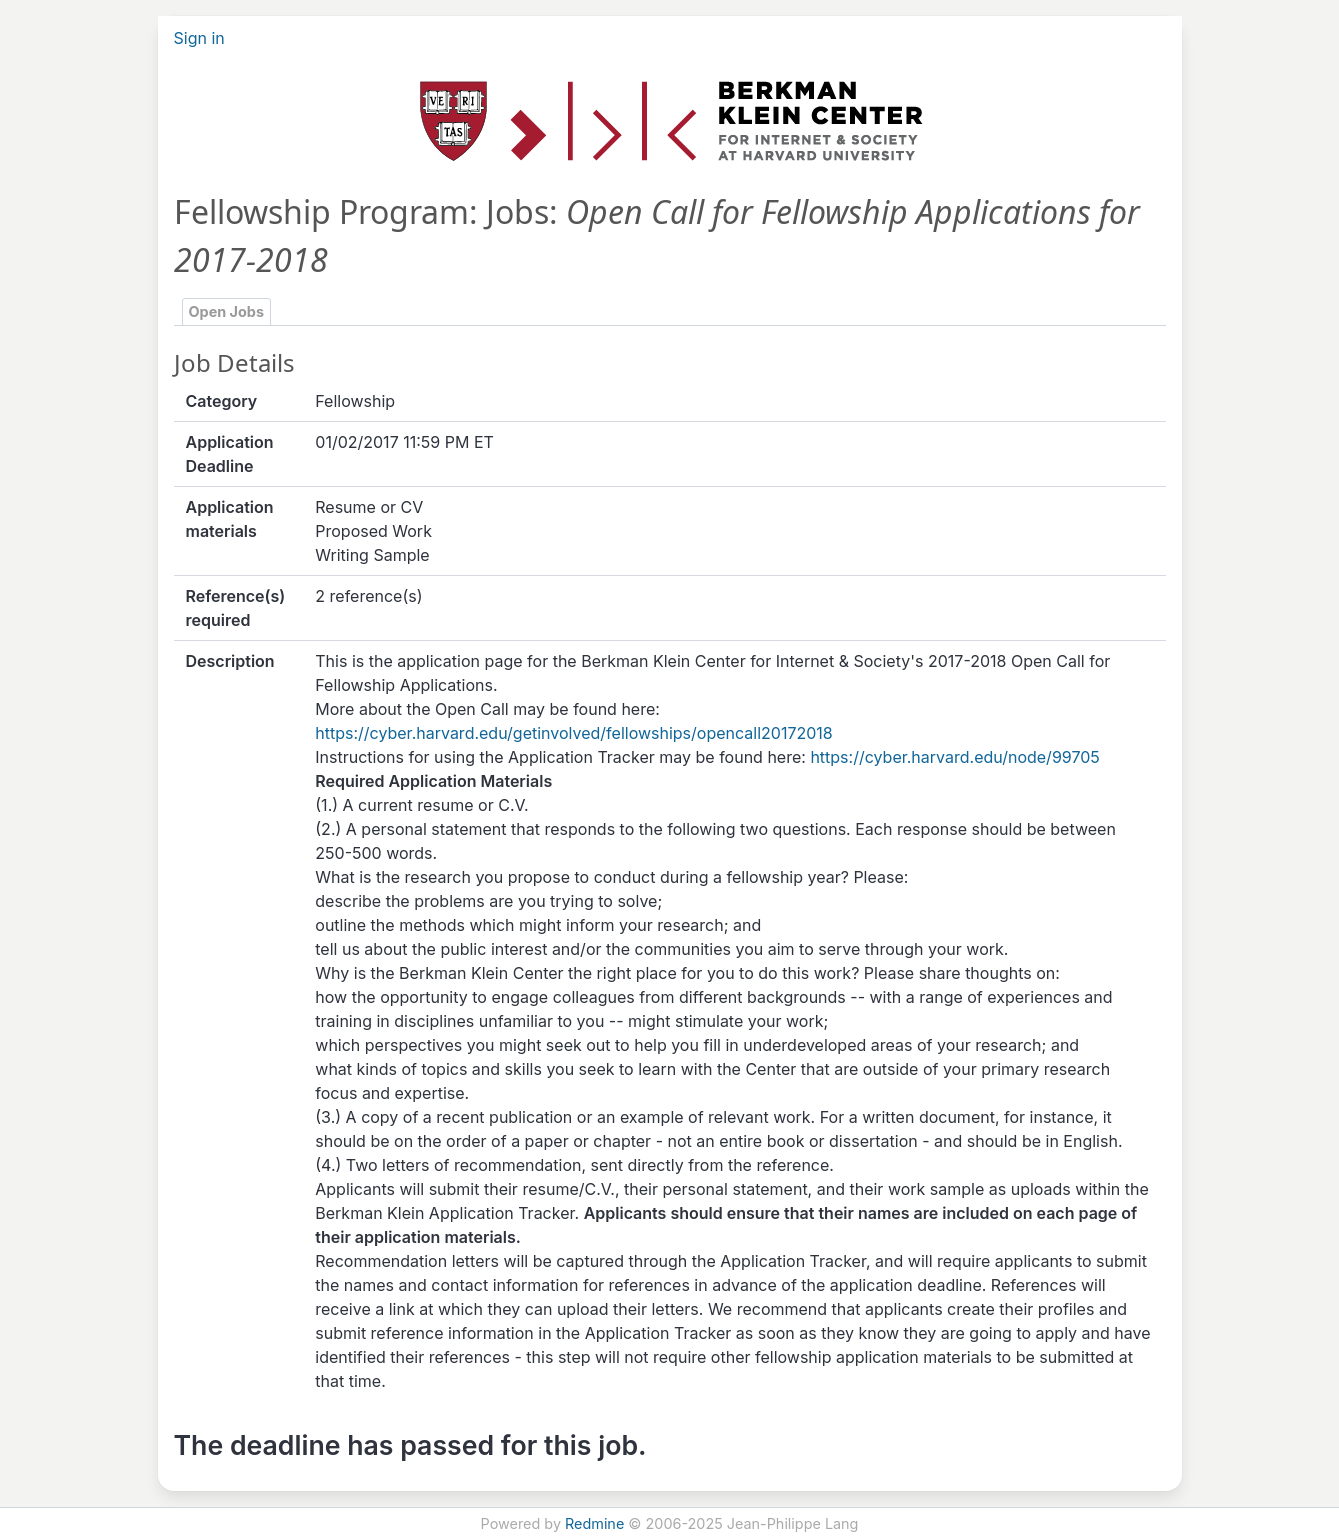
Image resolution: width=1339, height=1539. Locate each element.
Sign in (199, 38)
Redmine (594, 1523)
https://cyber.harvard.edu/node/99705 (954, 757)
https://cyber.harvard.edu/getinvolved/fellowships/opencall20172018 (573, 733)
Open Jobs (226, 311)
